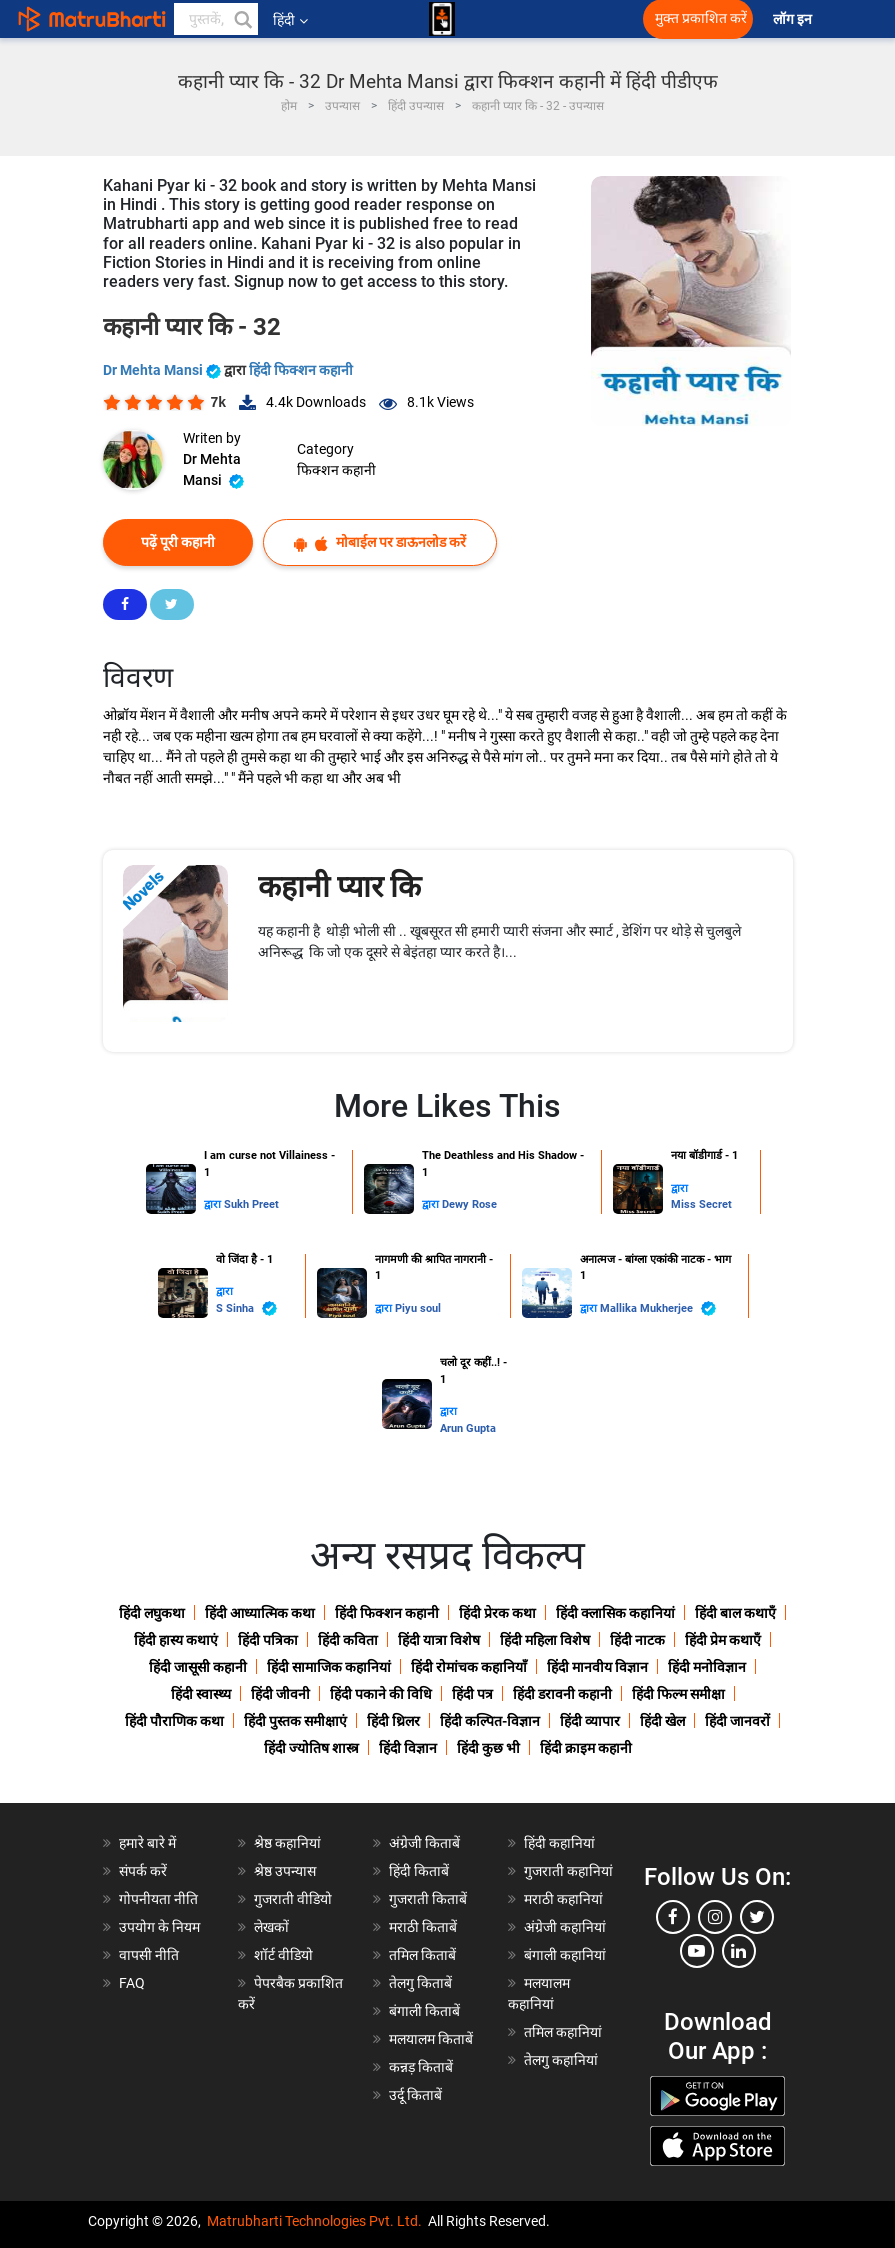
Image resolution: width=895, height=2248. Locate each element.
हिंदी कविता (348, 1640)
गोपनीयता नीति (158, 1899)
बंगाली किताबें (424, 2011)
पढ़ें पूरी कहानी (178, 542)
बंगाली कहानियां (565, 1955)
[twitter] (757, 1917)
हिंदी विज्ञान (408, 1748)
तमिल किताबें (422, 1955)
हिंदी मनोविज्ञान (707, 1667)
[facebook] (673, 1917)
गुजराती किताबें (428, 1899)
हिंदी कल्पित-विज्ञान (490, 1721)
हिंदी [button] (290, 20)
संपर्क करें (143, 1871)
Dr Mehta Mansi (163, 370)
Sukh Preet (251, 1204)
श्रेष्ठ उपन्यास (285, 1871)
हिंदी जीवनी (280, 1694)
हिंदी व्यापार (590, 1721)
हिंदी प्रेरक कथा (497, 1613)
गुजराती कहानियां (568, 1871)
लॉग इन (794, 19)
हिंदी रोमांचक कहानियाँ (469, 1667)
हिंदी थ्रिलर (393, 1721)
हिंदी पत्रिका (268, 1640)
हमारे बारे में (147, 1843)
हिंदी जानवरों (737, 1721)
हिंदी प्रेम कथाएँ (723, 1640)
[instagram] (715, 1917)
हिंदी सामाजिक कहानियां (329, 1667)
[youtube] (697, 1951)
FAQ (132, 1983)
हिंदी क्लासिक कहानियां (615, 1613)
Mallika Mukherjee (658, 1308)
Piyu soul (418, 1308)
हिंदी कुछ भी (488, 1748)
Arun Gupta (468, 1428)
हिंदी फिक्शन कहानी (301, 370)
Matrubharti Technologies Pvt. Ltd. (314, 2221)
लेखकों (271, 1927)
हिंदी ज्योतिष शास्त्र (311, 1748)
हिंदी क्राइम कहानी (586, 1748)
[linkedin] (739, 1951)
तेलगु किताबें (420, 1983)
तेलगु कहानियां (561, 2060)
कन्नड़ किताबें (421, 2067)
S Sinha (246, 1308)
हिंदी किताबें (419, 1871)
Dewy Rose (469, 1204)
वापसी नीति (149, 1955)
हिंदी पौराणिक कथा (174, 1721)
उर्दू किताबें (415, 2095)
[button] (242, 19)
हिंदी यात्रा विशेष (439, 1640)
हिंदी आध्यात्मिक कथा (260, 1613)
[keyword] (216, 19)
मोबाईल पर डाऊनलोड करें (380, 542)
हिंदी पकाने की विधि (381, 1694)
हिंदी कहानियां (559, 1843)
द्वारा (214, 1204)
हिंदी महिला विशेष (545, 1640)
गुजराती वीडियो (293, 1899)
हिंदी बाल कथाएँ (735, 1613)
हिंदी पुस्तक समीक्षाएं (295, 1721)
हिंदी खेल (662, 1721)
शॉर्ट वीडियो (283, 1955)
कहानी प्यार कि (339, 886)
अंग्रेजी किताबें (424, 1843)
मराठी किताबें (423, 1927)
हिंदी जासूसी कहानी (198, 1667)
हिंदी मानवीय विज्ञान (597, 1667)
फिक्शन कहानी (336, 470)
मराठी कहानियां (563, 1899)
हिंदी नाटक (637, 1640)
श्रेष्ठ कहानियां (287, 1843)
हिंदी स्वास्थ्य (201, 1694)
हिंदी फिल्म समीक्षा (678, 1694)
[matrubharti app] (442, 19)
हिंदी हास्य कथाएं (176, 1640)
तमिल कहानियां (563, 2032)
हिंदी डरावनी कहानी (562, 1694)
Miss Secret (701, 1204)
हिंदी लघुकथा (152, 1613)
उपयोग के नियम (159, 1927)
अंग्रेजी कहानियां (565, 1927)
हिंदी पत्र (472, 1694)
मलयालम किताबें (431, 2039)
